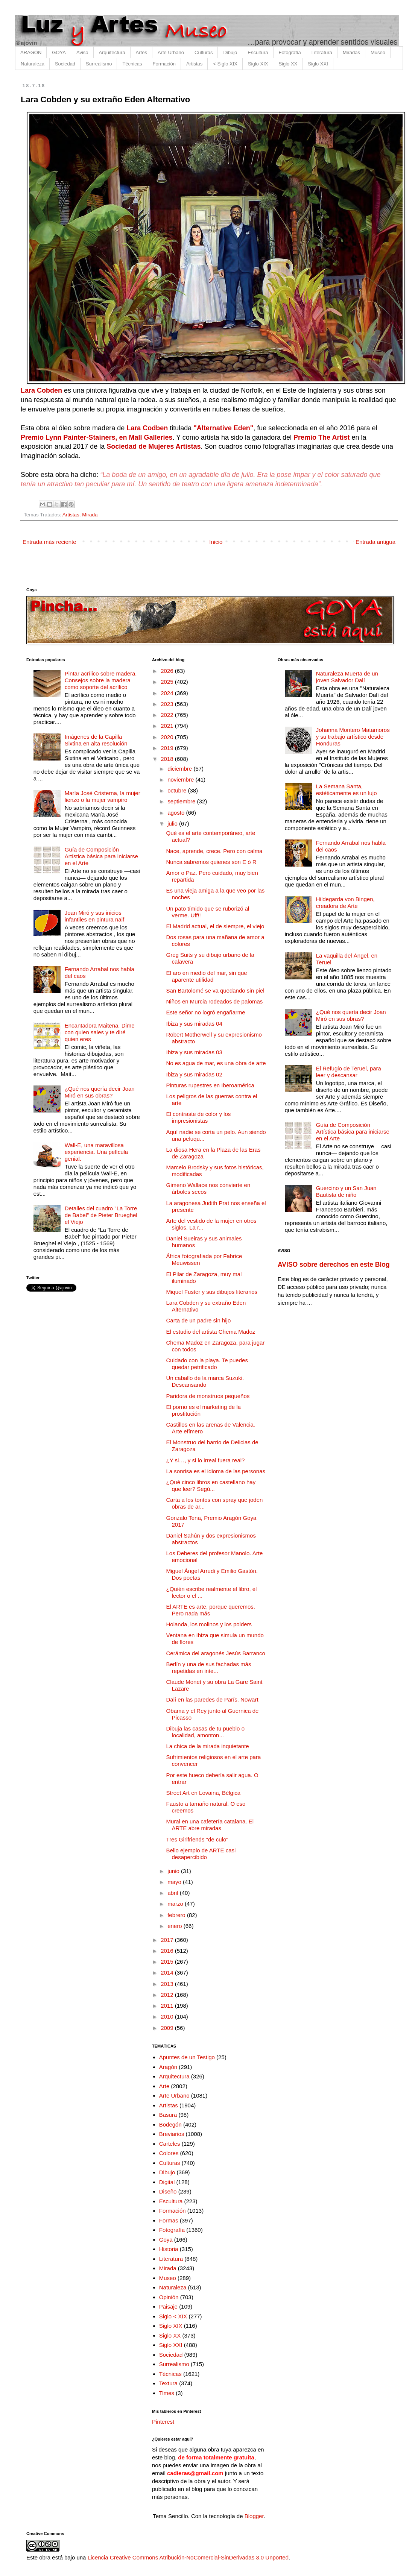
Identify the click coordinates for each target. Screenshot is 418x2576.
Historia (168, 2249)
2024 (168, 693)
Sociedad (65, 64)
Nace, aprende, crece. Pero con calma (214, 851)
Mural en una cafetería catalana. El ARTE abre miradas (210, 1824)
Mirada (89, 515)
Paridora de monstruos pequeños (208, 1396)
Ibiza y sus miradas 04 (194, 1023)
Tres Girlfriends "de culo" (197, 1839)
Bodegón (170, 2124)
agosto (176, 812)
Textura (168, 2383)
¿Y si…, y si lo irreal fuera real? (205, 1460)
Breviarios (171, 2134)
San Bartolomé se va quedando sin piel (215, 990)
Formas (168, 2220)
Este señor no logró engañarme (205, 1012)
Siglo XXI (318, 64)
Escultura (258, 52)
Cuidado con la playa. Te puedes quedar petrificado (207, 1363)
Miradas (351, 52)
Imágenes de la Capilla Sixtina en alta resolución (96, 740)
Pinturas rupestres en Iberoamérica (210, 1085)
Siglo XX (287, 64)
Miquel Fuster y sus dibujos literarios (212, 1292)
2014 (168, 1972)
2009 (168, 2028)
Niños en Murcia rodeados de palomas (214, 1001)
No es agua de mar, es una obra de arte (216, 1063)
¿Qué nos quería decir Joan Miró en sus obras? (100, 1092)
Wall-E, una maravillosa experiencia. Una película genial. (96, 1152)
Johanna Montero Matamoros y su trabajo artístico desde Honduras (353, 737)
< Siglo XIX (225, 64)
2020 (168, 737)
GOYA (59, 52)
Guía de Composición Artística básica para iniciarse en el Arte (101, 856)
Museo (378, 52)
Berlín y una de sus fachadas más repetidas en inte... (208, 1667)
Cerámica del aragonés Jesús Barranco (215, 1653)
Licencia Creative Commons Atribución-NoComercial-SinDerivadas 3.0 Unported (188, 2557)
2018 (168, 759)
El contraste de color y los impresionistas (198, 1117)
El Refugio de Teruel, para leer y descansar (348, 1071)
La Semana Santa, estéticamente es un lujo (346, 789)
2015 (168, 1961)
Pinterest (163, 2421)
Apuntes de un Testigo (187, 2057)
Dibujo (230, 52)
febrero (177, 1915)
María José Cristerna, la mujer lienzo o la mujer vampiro (102, 796)
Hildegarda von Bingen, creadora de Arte (345, 902)
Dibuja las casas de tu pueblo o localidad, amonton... (205, 1731)
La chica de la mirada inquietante (207, 1746)
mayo (175, 1882)
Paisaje (168, 2306)
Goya (166, 2239)
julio (173, 823)
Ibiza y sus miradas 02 (194, 1074)
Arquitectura (112, 52)
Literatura (322, 52)
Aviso (82, 52)
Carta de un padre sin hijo (198, 1320)
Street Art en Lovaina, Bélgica (203, 1793)
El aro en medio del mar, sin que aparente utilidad (206, 976)
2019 (168, 748)
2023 (168, 704)
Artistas (194, 64)
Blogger (254, 2516)
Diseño (168, 2191)
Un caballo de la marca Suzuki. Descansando (205, 1381)
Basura (168, 2115)
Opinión (169, 2297)
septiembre (182, 801)
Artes (141, 52)
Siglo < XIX (173, 2316)
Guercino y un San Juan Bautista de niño (346, 1191)
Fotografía (290, 52)
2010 (168, 2016)
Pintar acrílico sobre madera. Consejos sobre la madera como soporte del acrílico (101, 680)
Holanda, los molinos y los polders (209, 1624)
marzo (176, 1904)
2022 (168, 715)
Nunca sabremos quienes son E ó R (211, 862)
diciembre (180, 768)
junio (174, 1871)
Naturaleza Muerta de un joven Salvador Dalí (347, 676)
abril (173, 1893)
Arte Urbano (171, 52)
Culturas (204, 52)
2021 (168, 726)
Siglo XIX (258, 64)
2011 (168, 2005)
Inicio (215, 542)
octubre (177, 790)
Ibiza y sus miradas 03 (194, 1052)
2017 (168, 1940)
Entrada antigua (375, 542)
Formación (163, 64)
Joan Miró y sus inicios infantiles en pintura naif (94, 916)
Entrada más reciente (49, 542)
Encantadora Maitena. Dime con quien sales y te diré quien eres (100, 1032)
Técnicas (132, 64)
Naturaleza (32, 64)
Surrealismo (99, 64)
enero (175, 1926)
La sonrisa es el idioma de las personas (215, 1471)
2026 (168, 671)
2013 (168, 1984)
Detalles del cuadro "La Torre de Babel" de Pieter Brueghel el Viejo (101, 1215)
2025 (168, 682)
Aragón (168, 2067)
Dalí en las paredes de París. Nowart (212, 1699)
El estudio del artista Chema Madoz (210, 1331)
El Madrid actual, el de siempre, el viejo (215, 926)
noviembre (181, 779)
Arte (164, 2086)
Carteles (169, 2143)
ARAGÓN (30, 52)
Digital (167, 2182)
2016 (168, 1951)
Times (166, 2393)
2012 (168, 1995)
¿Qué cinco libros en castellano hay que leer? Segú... (211, 1485)
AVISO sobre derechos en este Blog (334, 1264)
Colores (169, 2153)
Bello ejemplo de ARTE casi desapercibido (201, 1853)
